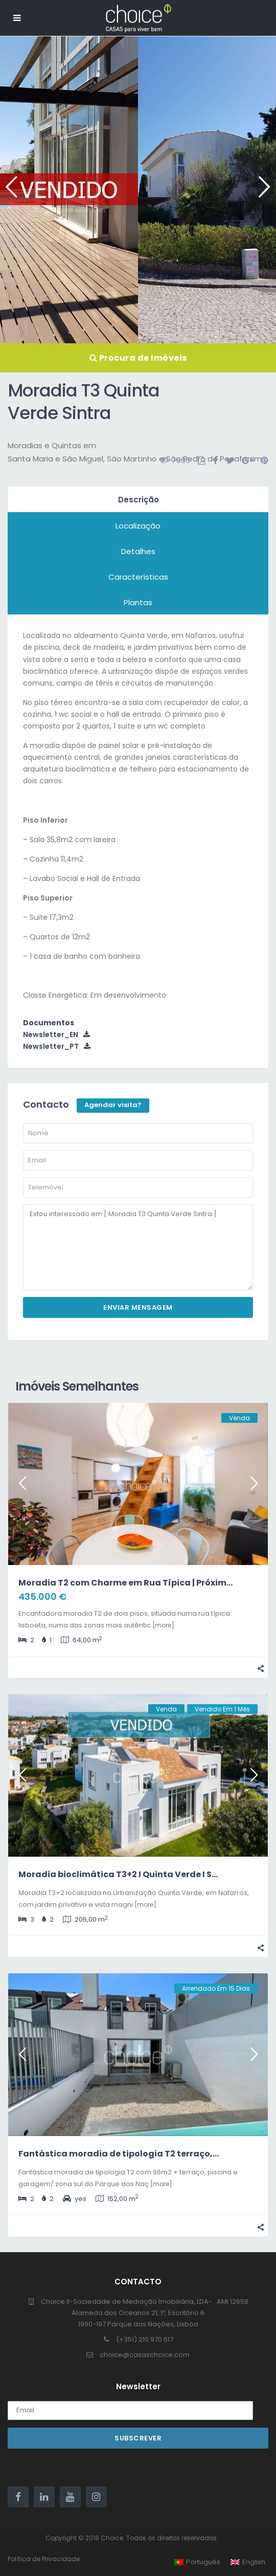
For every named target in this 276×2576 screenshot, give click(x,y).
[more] (163, 1625)
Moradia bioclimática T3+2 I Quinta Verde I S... (118, 1874)
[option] (69, 189)
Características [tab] (138, 576)
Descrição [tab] (138, 499)
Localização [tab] (138, 525)
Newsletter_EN (56, 1034)
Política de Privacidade (44, 2559)
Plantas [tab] (138, 602)
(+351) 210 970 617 (144, 2339)
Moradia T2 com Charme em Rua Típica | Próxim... (125, 1583)
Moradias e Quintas (44, 445)
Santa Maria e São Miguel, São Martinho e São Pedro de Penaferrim (135, 458)
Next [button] (262, 191)
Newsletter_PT (56, 1046)
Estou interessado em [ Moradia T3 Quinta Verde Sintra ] (138, 1247)
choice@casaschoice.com (145, 2355)
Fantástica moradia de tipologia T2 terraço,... (118, 2154)
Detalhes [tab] (138, 551)
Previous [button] (9, 191)
